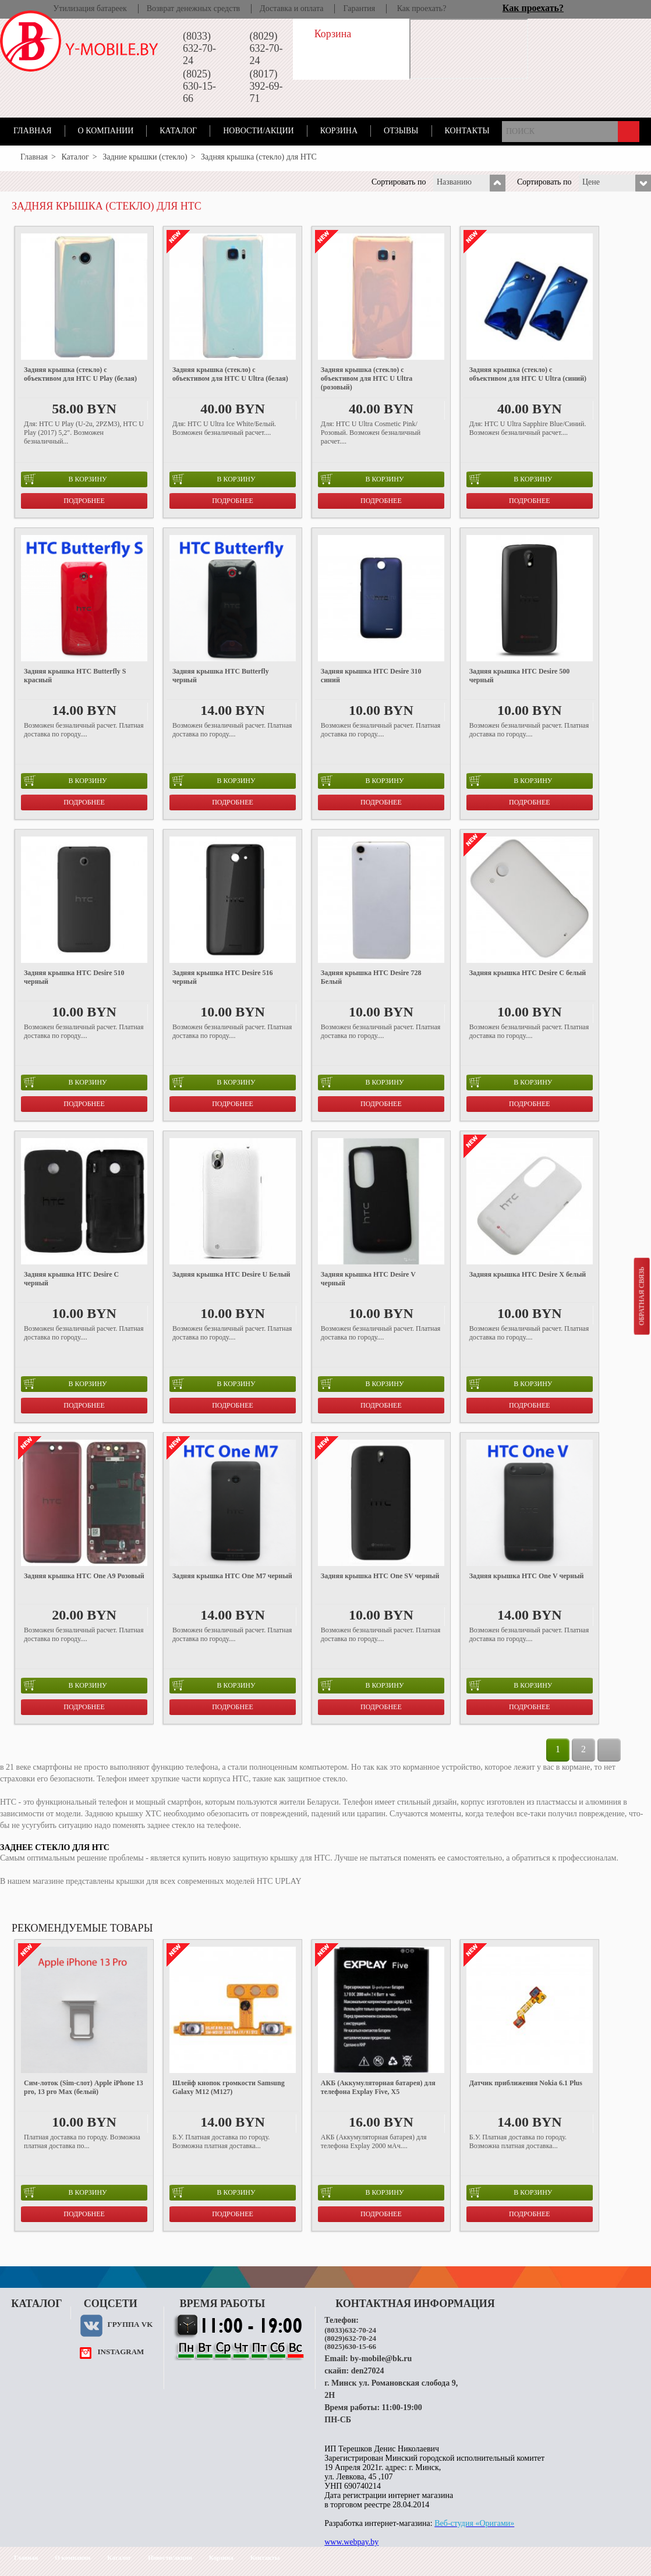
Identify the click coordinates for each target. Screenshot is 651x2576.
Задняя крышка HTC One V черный (526, 1576)
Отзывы (401, 130)
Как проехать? (422, 8)
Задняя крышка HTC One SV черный (380, 1576)
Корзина (339, 130)
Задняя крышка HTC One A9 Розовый (84, 1576)
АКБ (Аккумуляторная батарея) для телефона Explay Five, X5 (378, 2087)
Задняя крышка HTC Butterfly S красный (75, 675)
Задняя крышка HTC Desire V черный (368, 1278)
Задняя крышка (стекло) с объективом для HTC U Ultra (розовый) (366, 378)
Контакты (467, 130)
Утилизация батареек (89, 8)
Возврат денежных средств (193, 8)
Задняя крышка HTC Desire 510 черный (74, 977)
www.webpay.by (351, 2542)
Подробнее (84, 501)
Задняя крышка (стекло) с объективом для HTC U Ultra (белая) (230, 374)
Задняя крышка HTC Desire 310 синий (371, 675)
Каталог (178, 130)
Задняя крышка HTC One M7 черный (232, 1576)
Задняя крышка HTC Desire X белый (527, 1274)
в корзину (65, 479)
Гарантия (359, 8)
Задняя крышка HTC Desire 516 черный (222, 977)
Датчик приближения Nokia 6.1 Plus (525, 2083)
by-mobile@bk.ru (381, 2358)
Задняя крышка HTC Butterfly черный (220, 675)
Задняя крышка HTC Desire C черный (71, 1278)
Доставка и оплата (291, 8)
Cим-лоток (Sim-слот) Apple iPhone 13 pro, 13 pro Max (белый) (83, 2087)
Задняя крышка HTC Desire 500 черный (519, 675)
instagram (120, 2351)
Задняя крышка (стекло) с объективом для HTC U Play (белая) (80, 374)
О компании (106, 130)
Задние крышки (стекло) (144, 157)
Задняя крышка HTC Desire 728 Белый (371, 977)
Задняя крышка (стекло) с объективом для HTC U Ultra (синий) (527, 374)
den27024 (367, 2370)
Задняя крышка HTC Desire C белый (527, 973)
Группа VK (130, 2324)
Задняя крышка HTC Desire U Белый (231, 1274)
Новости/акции (258, 130)
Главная (32, 130)
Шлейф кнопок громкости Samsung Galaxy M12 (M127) (228, 2087)
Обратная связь (641, 1296)
